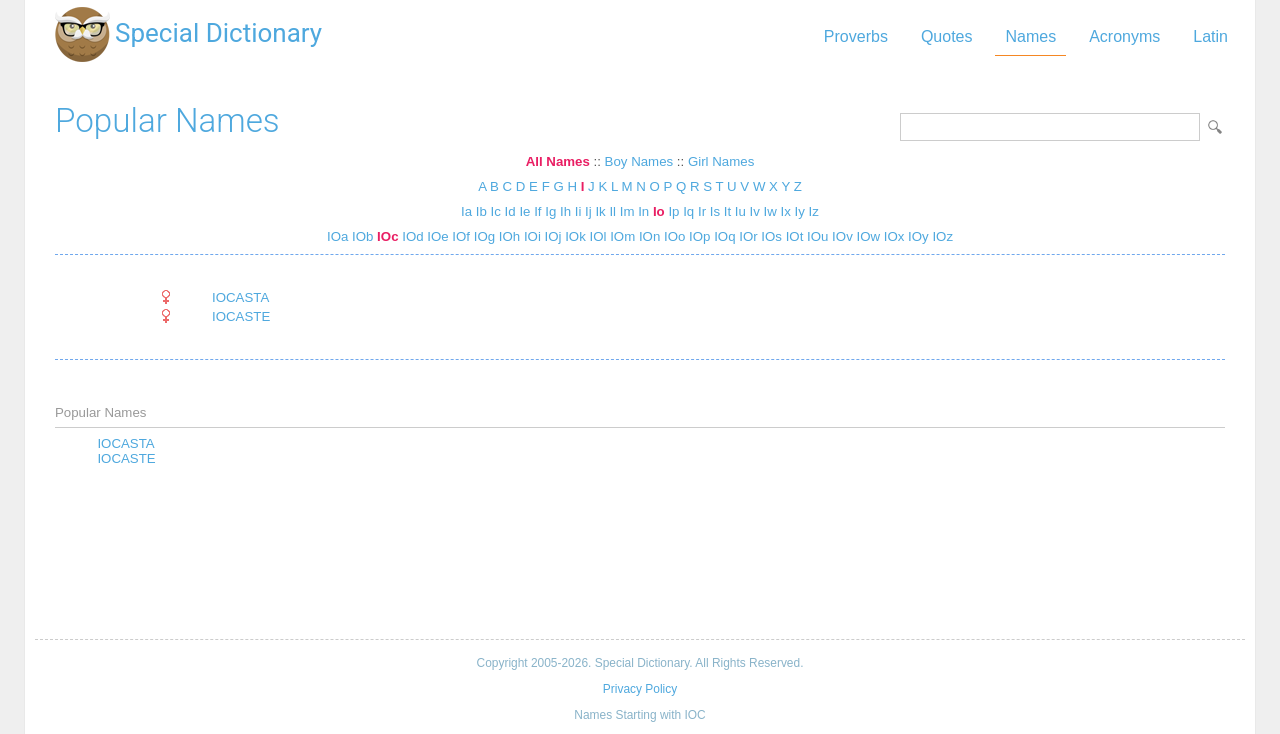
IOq (722, 236)
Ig (550, 211)
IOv (840, 236)
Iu (740, 211)
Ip (673, 211)
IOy (916, 236)
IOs (770, 236)
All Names (558, 161)
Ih (565, 211)
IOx (892, 236)
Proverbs (856, 36)
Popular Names (167, 120)
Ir (702, 211)
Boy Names (639, 161)
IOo (672, 236)
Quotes (947, 36)
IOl (596, 236)
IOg (482, 236)
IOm (620, 236)
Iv (755, 211)
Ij (588, 211)
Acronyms (1124, 36)
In (643, 211)
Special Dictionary (218, 33)
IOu (815, 236)
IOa (337, 236)
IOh (507, 236)
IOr (747, 236)
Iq (688, 211)
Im (627, 211)
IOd (411, 236)
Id (510, 211)
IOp (697, 236)
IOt (792, 236)
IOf (459, 236)
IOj (551, 236)
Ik (600, 211)
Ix (786, 211)
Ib (481, 211)
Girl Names (721, 161)
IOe (436, 236)
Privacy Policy (640, 689)
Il (612, 211)
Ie (524, 211)
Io (659, 211)
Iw (770, 211)
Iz (814, 211)
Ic (496, 211)
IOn (647, 236)
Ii (578, 211)
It (727, 211)
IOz (941, 236)
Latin (1210, 36)
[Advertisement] (640, 554)
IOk (574, 236)
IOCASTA (240, 297)
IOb (360, 236)
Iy (800, 211)
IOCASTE (241, 316)
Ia (466, 211)
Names (1030, 36)
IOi (530, 236)
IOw (866, 236)
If (537, 211)
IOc (385, 236)
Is (715, 211)
